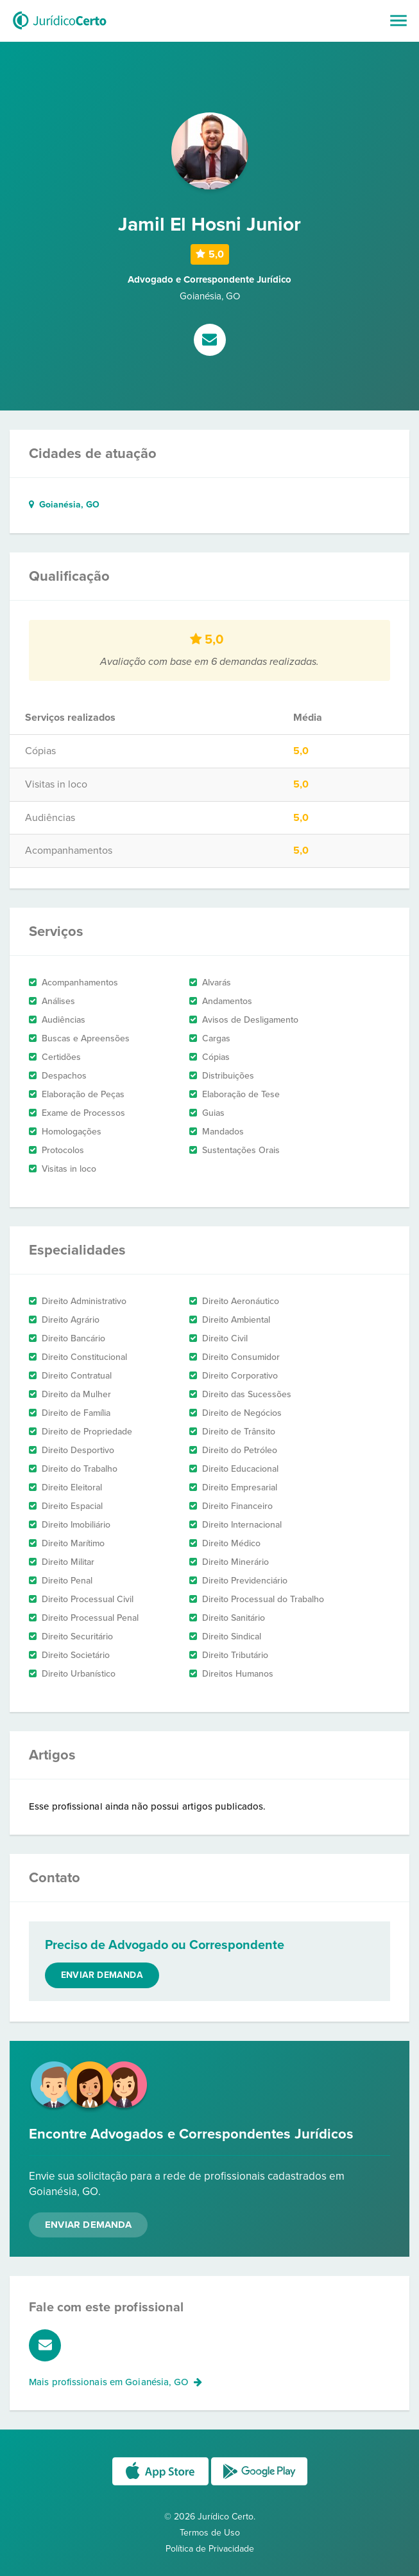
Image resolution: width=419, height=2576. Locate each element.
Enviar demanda (102, 1975)
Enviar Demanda (88, 2224)
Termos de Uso (210, 2532)
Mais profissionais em (115, 2382)
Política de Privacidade (210, 2548)
